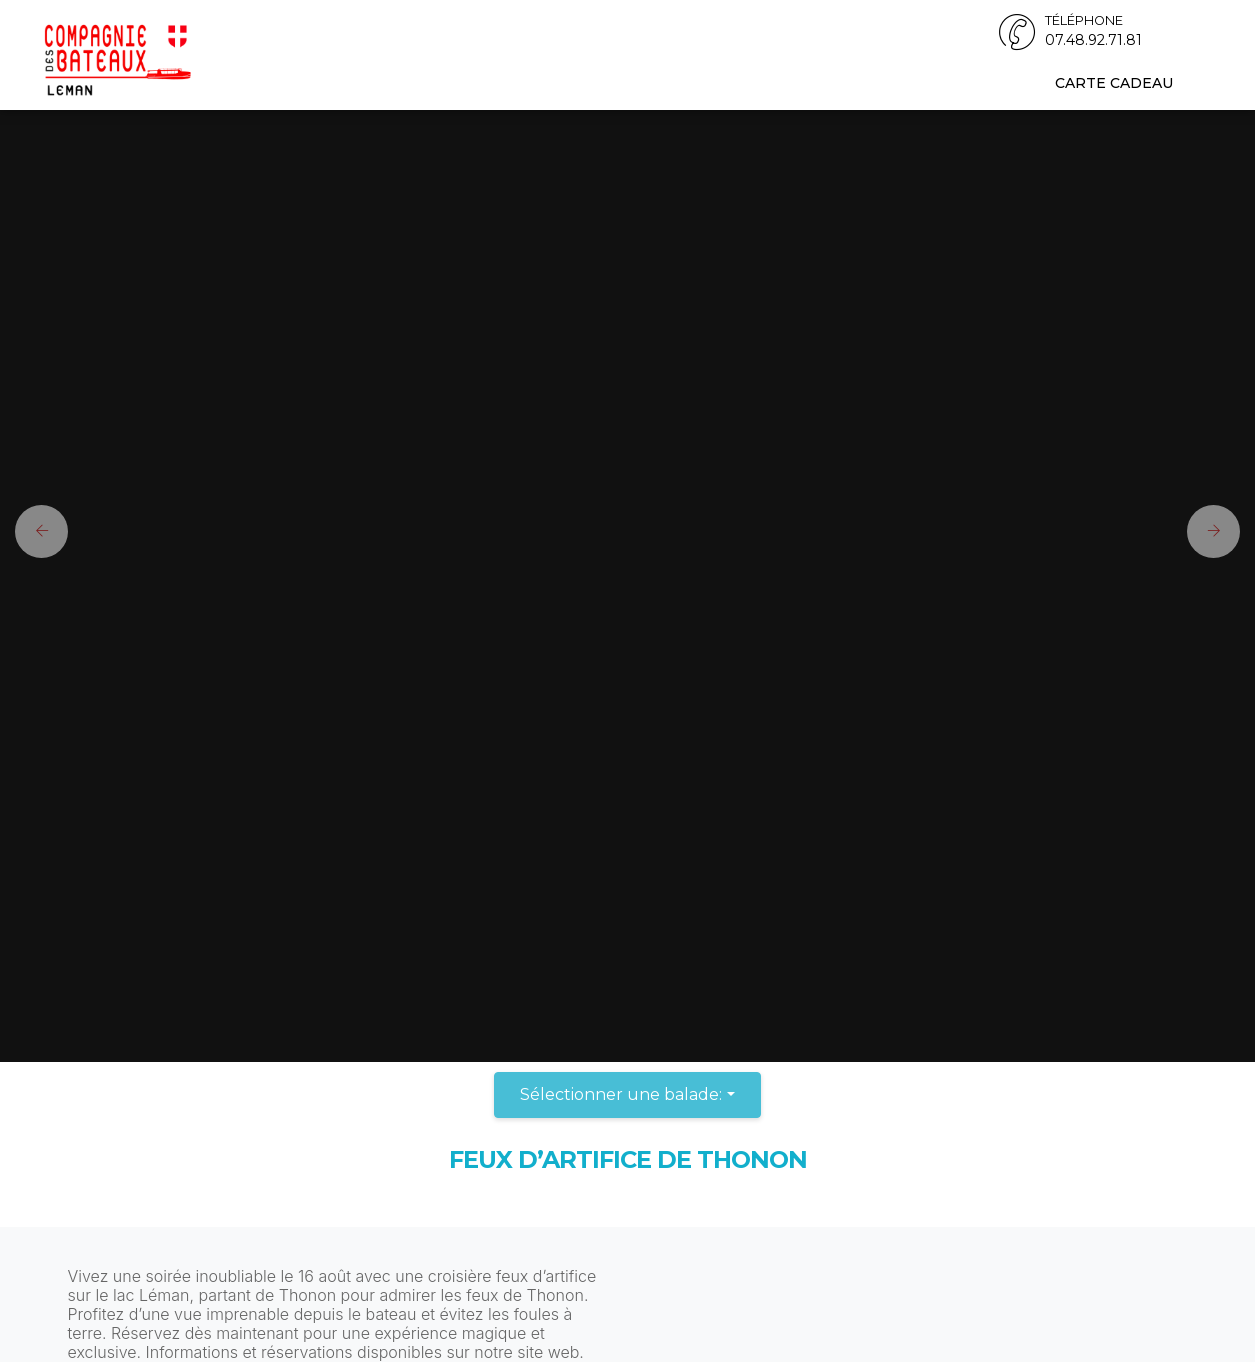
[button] (34, 531)
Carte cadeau (1114, 83)
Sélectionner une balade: (621, 1094)
